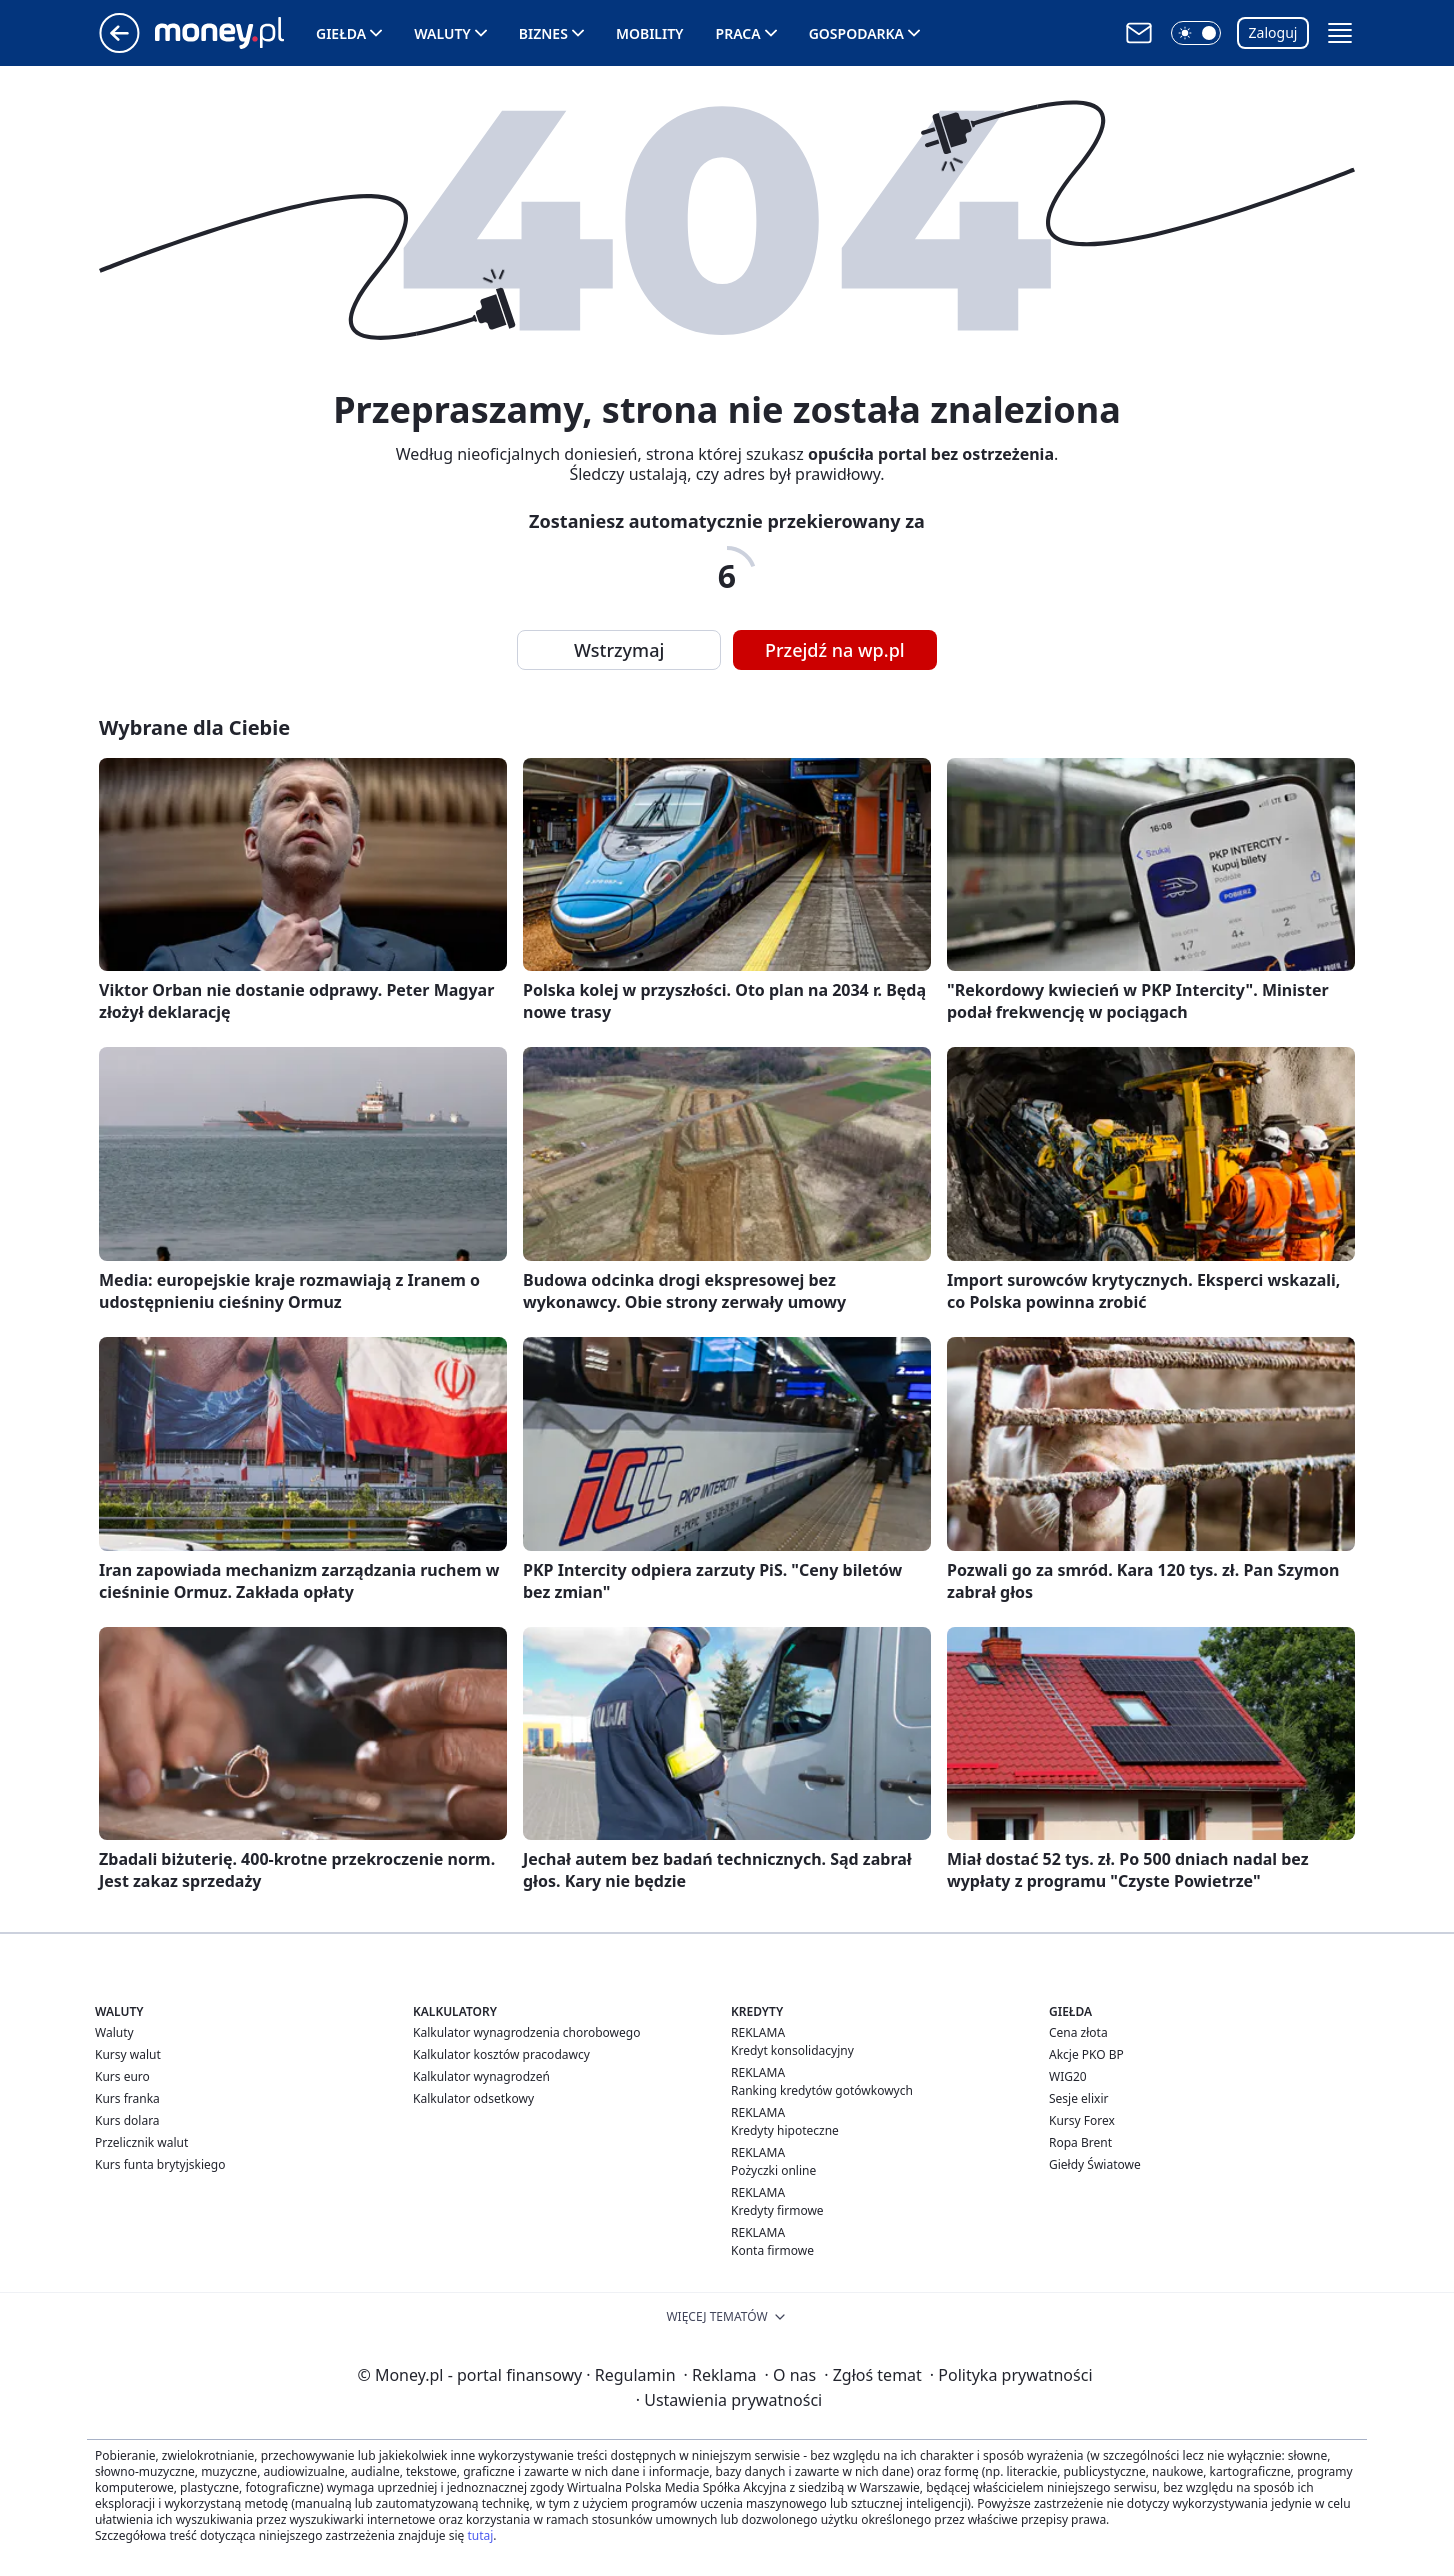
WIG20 (1068, 2076)
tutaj (480, 2535)
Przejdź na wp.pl (835, 650)
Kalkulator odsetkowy (473, 2098)
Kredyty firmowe (777, 2210)
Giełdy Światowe (1095, 2164)
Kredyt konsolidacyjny (792, 2050)
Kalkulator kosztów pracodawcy (501, 2054)
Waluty (442, 33)
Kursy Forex (1082, 2120)
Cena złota (1078, 2032)
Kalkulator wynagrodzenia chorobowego (526, 2032)
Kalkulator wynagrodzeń (481, 2076)
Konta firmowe (772, 2250)
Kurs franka (127, 2098)
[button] (1196, 33)
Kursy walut (128, 2054)
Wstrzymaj (619, 650)
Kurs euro (122, 2076)
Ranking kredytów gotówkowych (822, 2090)
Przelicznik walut (141, 2142)
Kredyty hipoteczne (785, 2130)
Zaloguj (1273, 32)
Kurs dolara (127, 2120)
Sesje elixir (1078, 2098)
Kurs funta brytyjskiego (160, 2164)
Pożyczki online (773, 2170)
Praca (738, 33)
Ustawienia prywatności (729, 2400)
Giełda (341, 33)
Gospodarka (856, 33)
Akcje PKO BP (1086, 2054)
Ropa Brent (1080, 2142)
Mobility (650, 33)
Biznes (543, 33)
